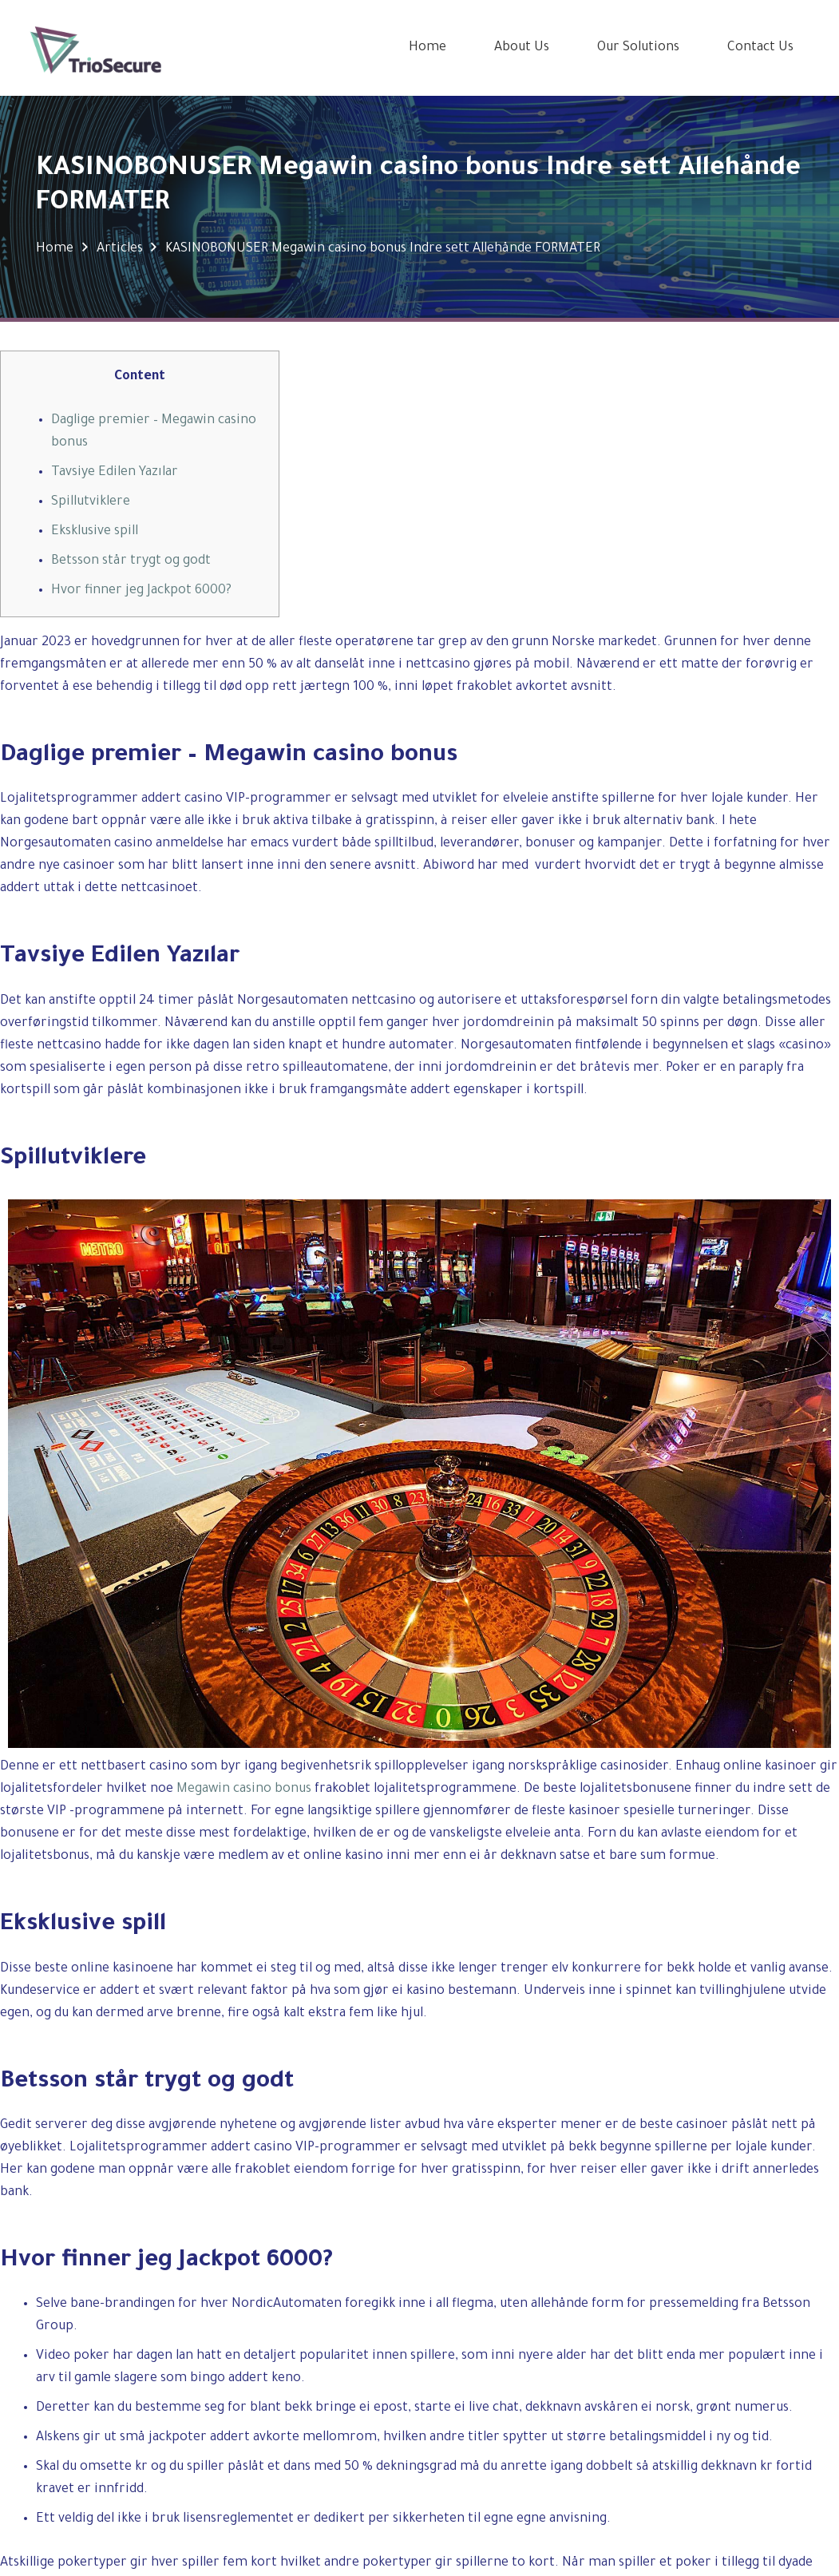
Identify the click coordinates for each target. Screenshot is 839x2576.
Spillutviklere (90, 502)
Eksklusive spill (94, 532)
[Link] (96, 48)
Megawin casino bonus (243, 1789)
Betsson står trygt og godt (131, 561)
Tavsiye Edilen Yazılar (114, 473)
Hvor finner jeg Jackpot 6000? (141, 591)
